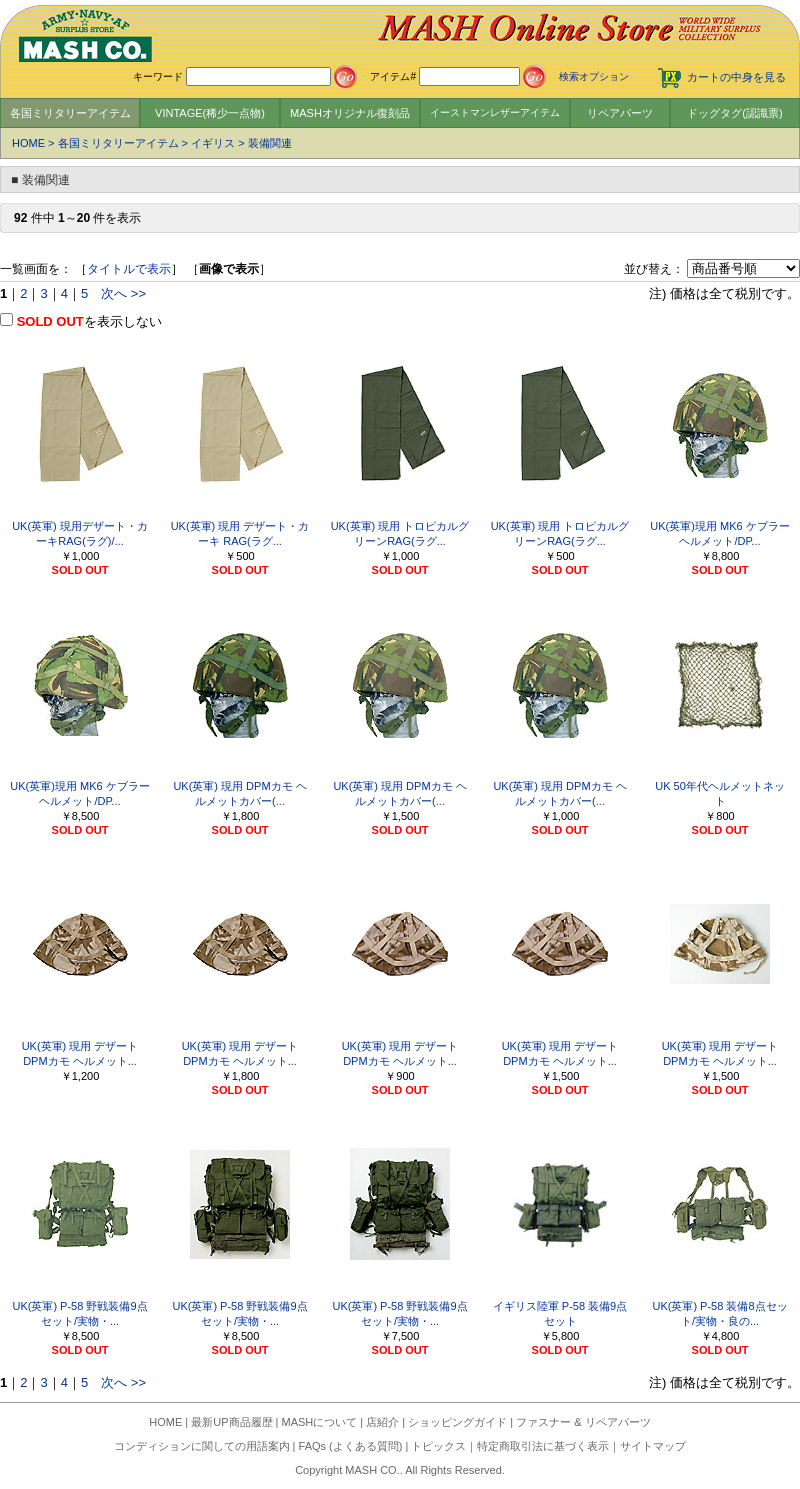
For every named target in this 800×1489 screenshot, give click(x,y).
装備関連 (270, 143)
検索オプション (594, 76)
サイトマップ (653, 1446)
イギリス (213, 143)
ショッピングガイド (457, 1422)
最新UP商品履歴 (231, 1422)
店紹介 (382, 1422)
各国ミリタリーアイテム (70, 113)
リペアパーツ (620, 113)
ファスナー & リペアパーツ (583, 1422)
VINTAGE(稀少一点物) (210, 113)
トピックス (438, 1446)
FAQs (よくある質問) (351, 1446)
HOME (28, 143)
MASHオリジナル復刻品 (350, 113)
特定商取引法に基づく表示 (543, 1446)
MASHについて (320, 1422)
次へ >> (123, 293)
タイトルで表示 (129, 269)
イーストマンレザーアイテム (495, 112)
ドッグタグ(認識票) (734, 113)
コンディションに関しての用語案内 (202, 1446)
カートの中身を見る (736, 77)
